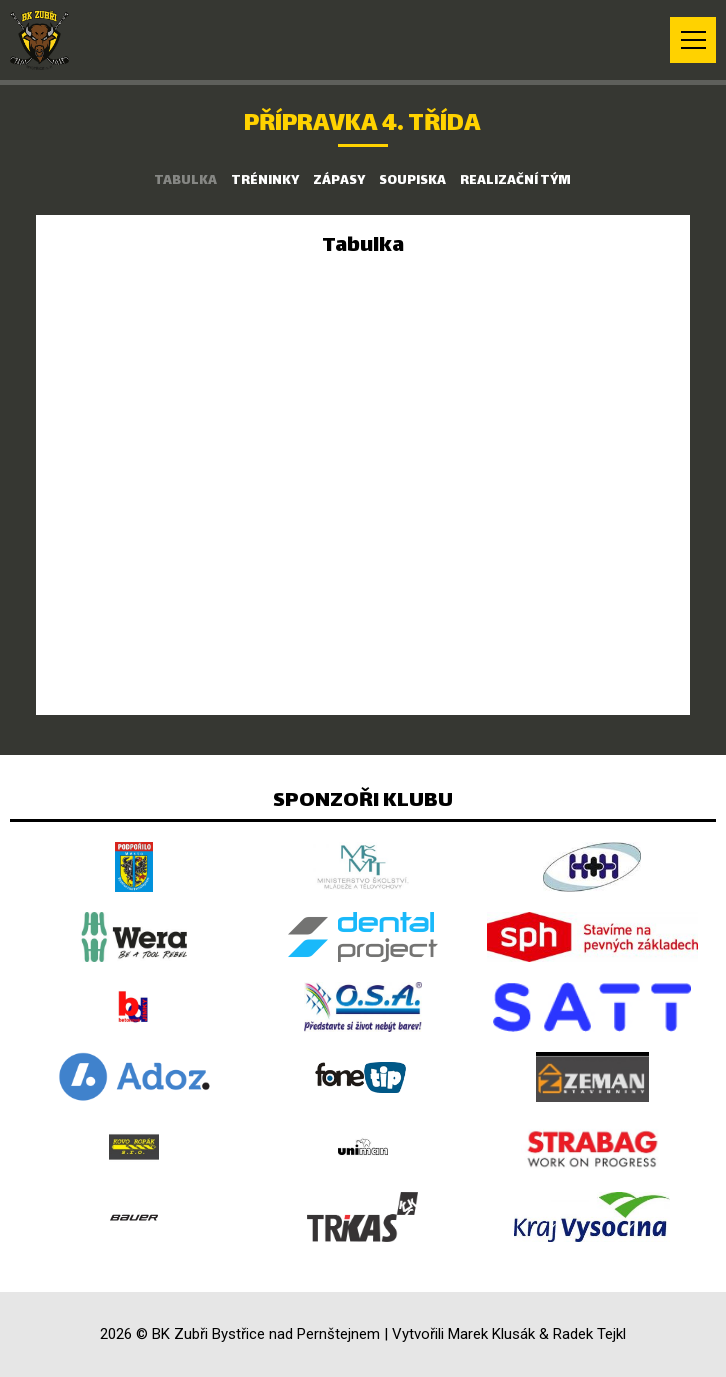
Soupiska (412, 181)
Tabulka (185, 181)
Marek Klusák (491, 1334)
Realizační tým (515, 181)
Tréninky (265, 181)
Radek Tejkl (589, 1334)
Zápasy (339, 181)
